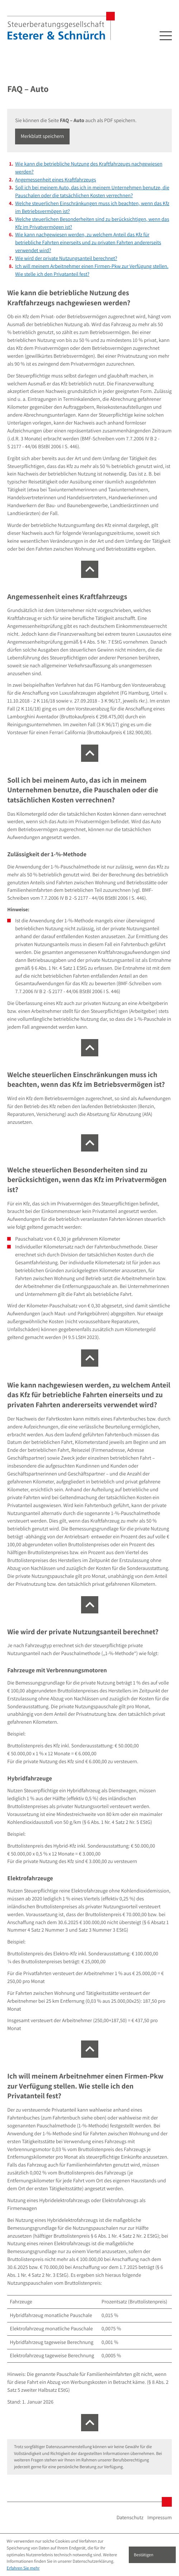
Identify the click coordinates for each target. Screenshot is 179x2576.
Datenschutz (130, 2517)
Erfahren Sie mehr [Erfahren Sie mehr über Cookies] (23, 2568)
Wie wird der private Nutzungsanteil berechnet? (66, 258)
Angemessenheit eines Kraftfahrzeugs (55, 179)
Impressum (159, 2517)
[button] (42, 137)
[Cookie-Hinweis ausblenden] (152, 2555)
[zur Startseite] (61, 26)
